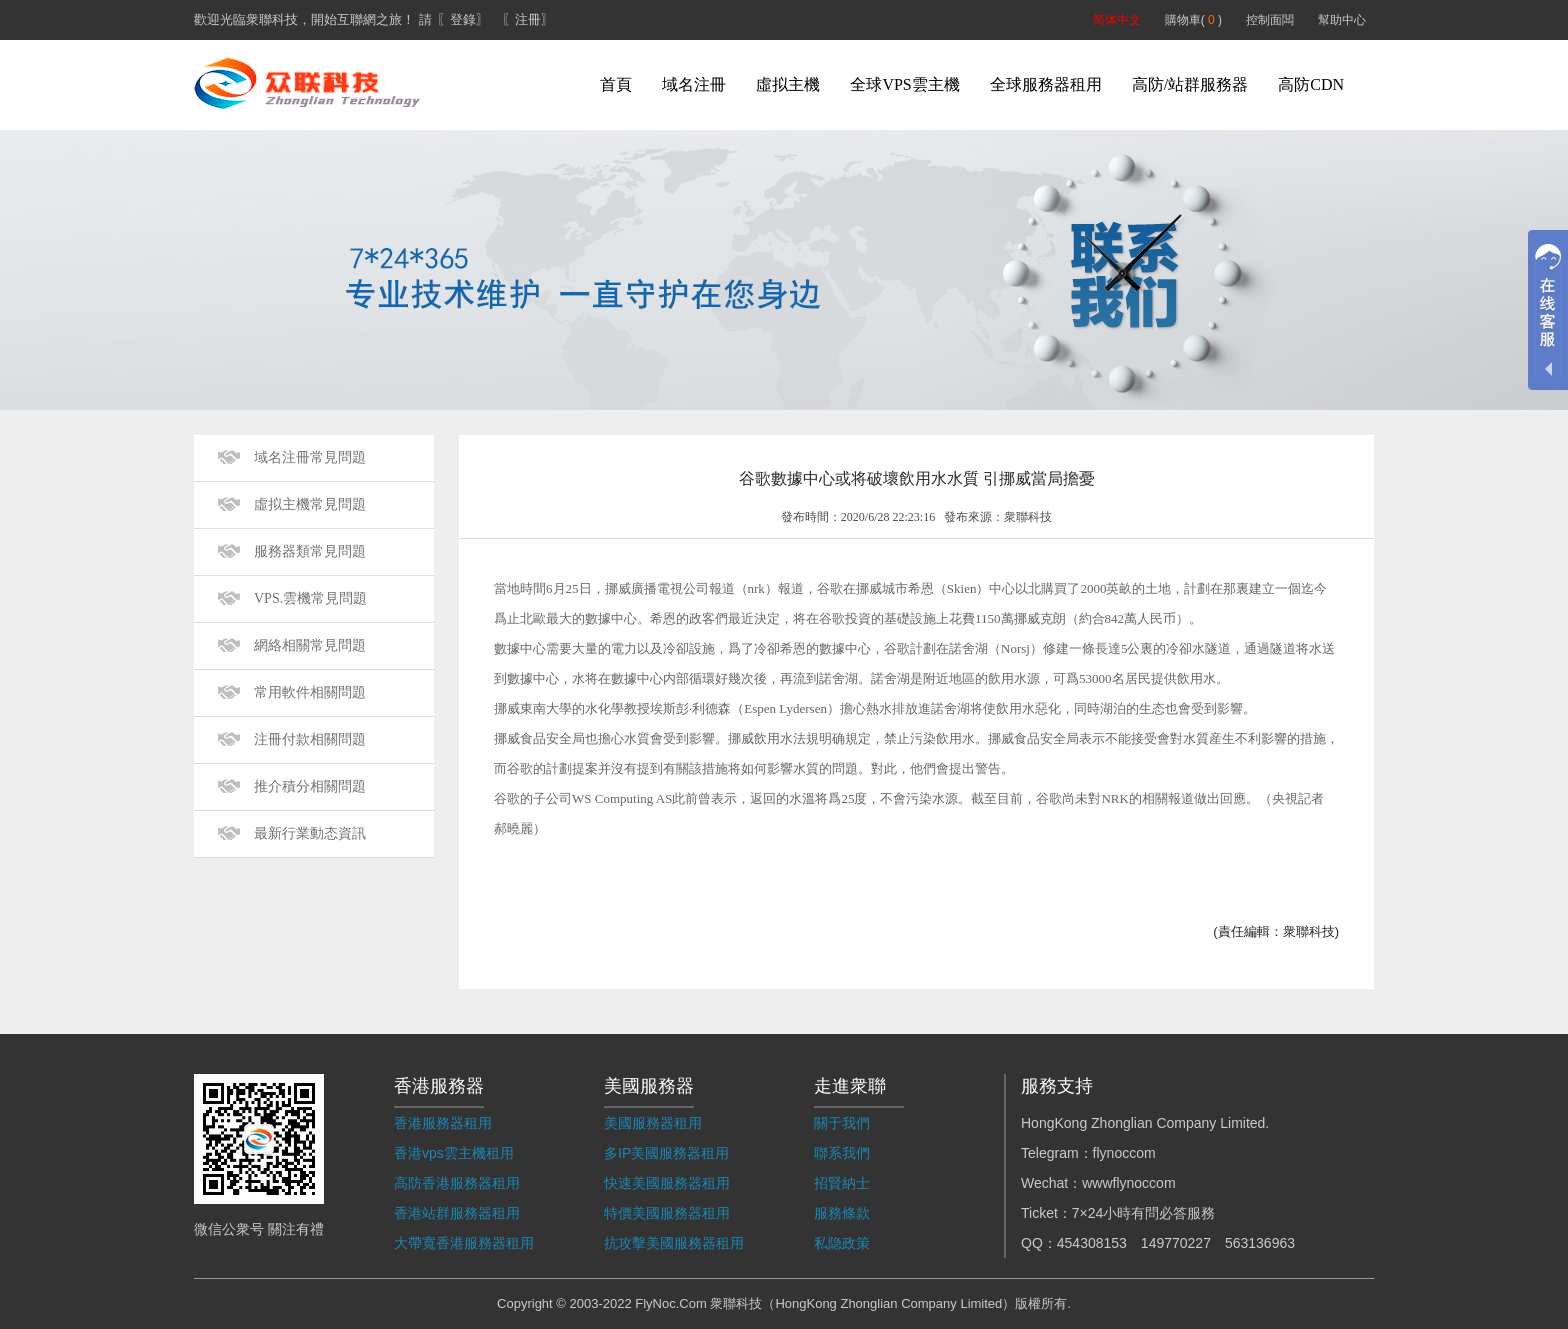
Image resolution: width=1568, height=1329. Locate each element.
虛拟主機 (788, 84)
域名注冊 (694, 84)
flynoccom (1124, 1153)
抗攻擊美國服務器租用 (674, 1243)
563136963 (1260, 1243)
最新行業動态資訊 (310, 833)
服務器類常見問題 (310, 551)
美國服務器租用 (653, 1123)
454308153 (1092, 1243)
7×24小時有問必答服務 (1144, 1213)
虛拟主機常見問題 (310, 504)
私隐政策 (842, 1243)
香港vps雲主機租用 (454, 1153)
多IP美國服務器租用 (666, 1153)
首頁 (616, 84)
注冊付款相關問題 (310, 739)
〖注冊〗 (528, 19)
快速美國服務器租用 (667, 1183)
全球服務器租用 (1046, 84)
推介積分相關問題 (310, 786)
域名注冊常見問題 (310, 457)
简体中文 (1117, 20)
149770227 (1176, 1243)
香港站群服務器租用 (457, 1213)
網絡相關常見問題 (310, 645)
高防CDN (1311, 84)
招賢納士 (842, 1183)
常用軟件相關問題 (310, 692)
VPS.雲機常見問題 (310, 598)
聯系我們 (842, 1153)
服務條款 (842, 1213)
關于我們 (842, 1123)
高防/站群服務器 (1190, 84)
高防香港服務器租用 (457, 1183)
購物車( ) (1193, 20)
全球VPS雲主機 (904, 84)
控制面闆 (1270, 20)
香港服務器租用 (443, 1123)
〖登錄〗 (463, 19)
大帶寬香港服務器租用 (464, 1243)
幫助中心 (1342, 20)
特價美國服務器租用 (667, 1213)
